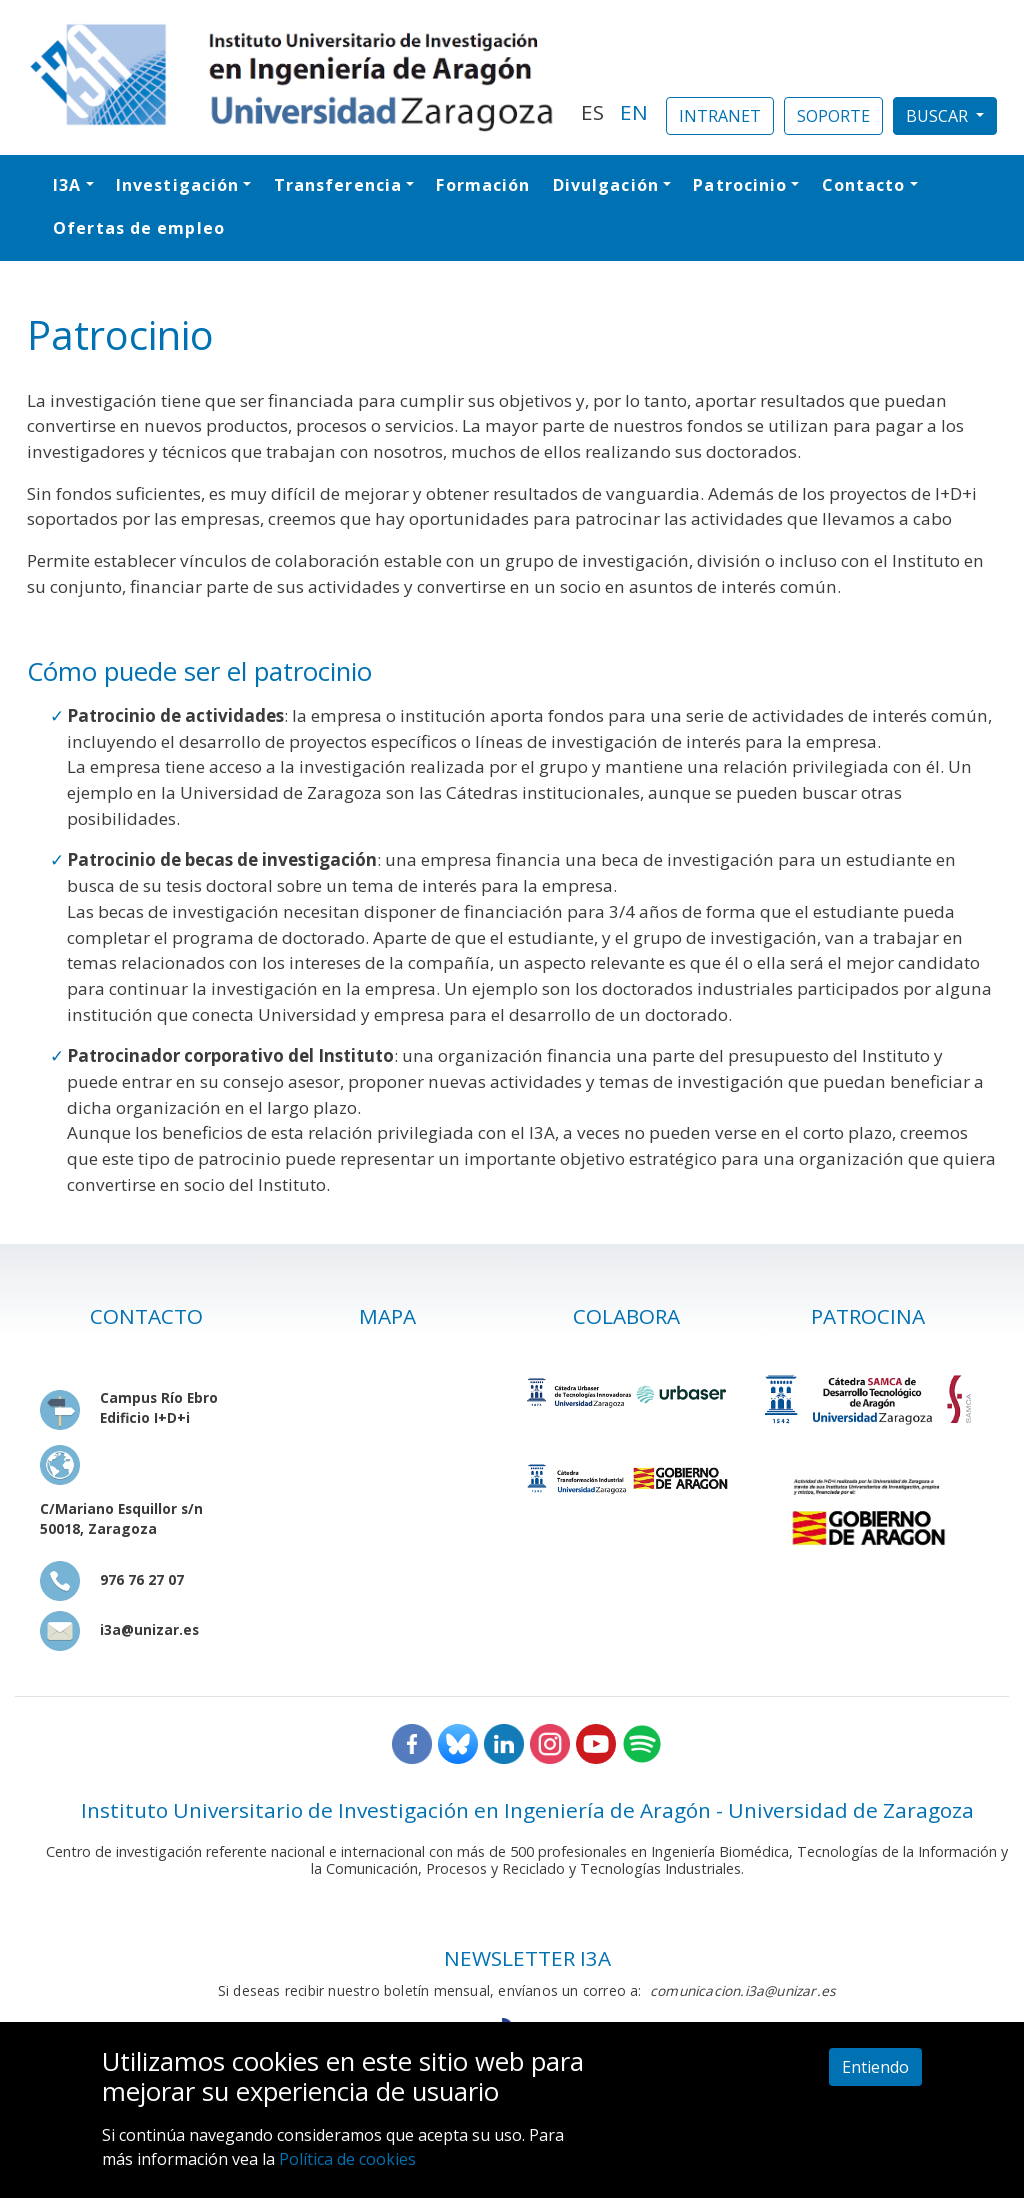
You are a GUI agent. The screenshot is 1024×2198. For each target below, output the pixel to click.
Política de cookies (347, 2159)
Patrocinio (740, 185)
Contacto (864, 185)
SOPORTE (833, 116)
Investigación (177, 185)
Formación (483, 185)
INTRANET (720, 116)
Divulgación (606, 185)
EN (634, 112)
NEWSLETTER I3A (527, 1958)
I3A (67, 185)
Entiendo (875, 2067)
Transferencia (338, 185)
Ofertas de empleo (139, 228)
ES (592, 112)
